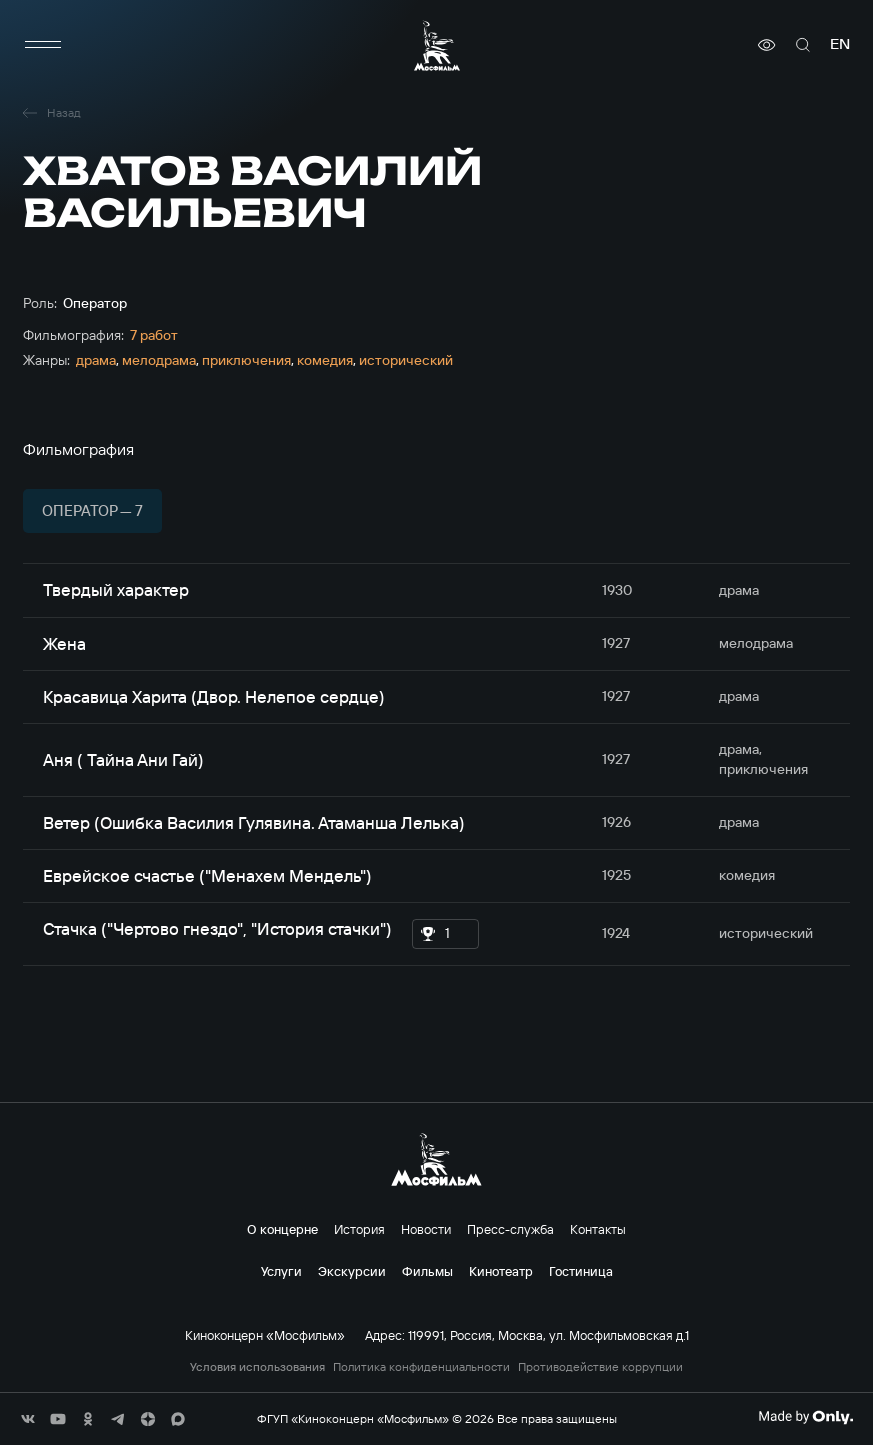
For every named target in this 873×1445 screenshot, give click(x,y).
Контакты (598, 1229)
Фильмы (427, 1271)
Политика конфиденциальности (421, 1367)
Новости (426, 1229)
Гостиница (581, 1271)
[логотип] (437, 45)
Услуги (281, 1271)
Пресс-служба (510, 1229)
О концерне (282, 1229)
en (840, 44)
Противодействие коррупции (600, 1367)
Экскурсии (352, 1271)
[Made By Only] (805, 1417)
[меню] (43, 45)
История (359, 1229)
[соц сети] (28, 1419)
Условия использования (257, 1367)
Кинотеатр (501, 1271)
